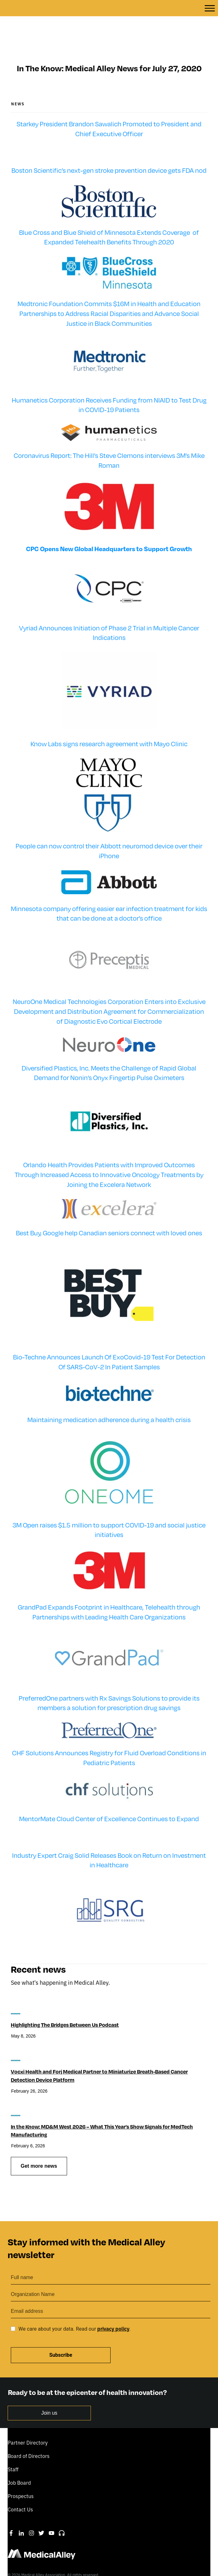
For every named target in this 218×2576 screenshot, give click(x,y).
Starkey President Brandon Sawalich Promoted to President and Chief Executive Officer (109, 106)
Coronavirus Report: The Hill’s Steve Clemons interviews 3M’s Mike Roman (109, 437)
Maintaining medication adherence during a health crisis (109, 1397)
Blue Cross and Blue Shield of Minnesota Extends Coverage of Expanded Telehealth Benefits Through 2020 (109, 214)
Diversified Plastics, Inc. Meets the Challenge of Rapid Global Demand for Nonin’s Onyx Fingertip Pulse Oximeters (109, 1050)
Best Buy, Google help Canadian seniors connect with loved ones (109, 1210)
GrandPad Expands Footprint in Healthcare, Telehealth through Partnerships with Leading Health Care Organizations (109, 1589)
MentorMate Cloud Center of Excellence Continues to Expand (109, 1796)
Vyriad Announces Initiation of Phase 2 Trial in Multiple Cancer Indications (109, 610)
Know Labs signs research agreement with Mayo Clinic (109, 721)
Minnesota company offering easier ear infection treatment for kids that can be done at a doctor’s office (109, 891)
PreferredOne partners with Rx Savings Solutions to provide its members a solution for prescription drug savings (109, 1680)
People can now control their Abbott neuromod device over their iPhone (109, 828)
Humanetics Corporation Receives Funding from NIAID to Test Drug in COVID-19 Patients (109, 382)
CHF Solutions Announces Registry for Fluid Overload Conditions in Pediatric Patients (109, 1735)
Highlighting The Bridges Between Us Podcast (65, 2002)
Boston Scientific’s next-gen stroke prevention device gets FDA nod (109, 147)
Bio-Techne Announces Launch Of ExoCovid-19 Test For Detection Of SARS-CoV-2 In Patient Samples (109, 1339)
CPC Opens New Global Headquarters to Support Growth (109, 526)
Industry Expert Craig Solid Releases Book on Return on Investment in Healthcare (109, 1837)
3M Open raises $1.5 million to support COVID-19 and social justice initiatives (109, 1507)
